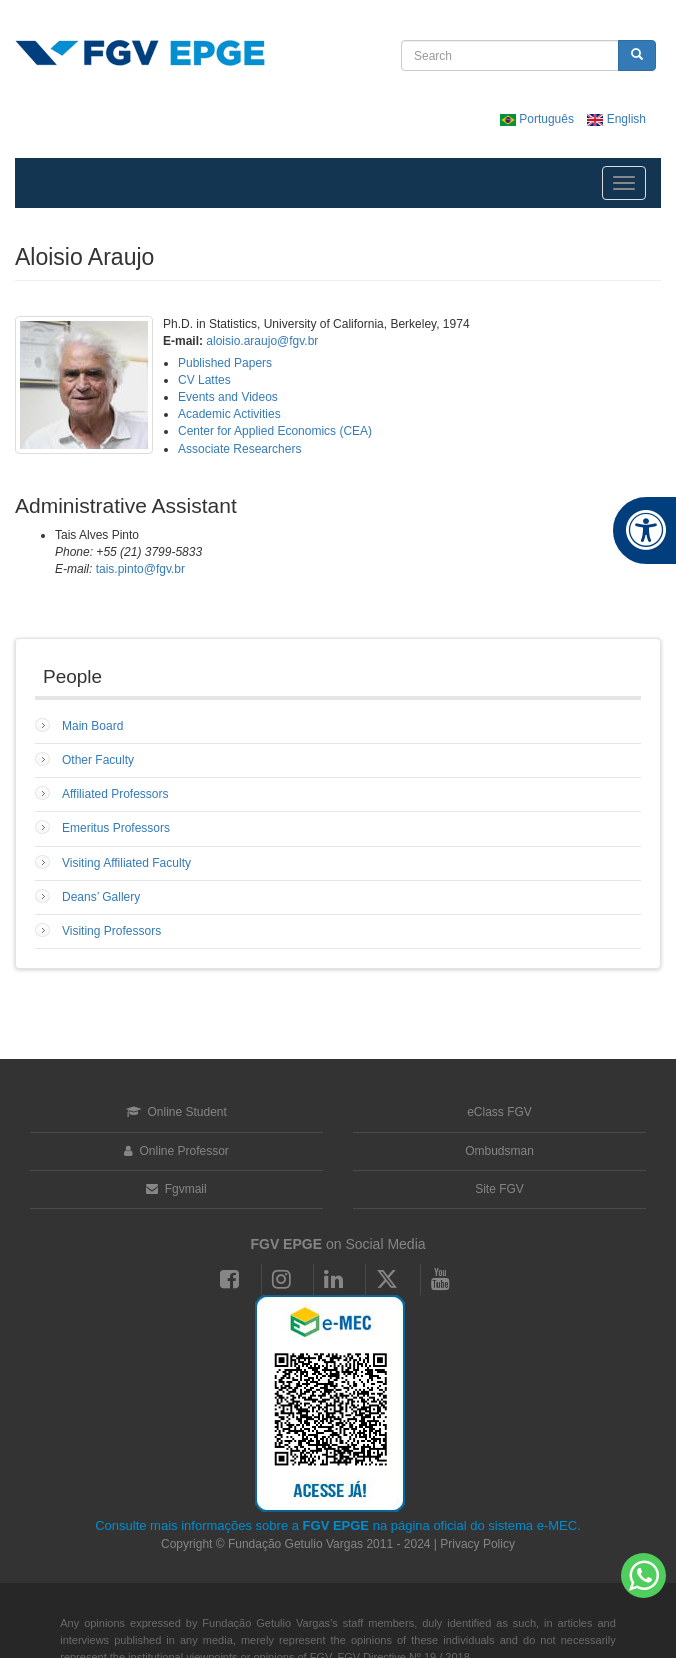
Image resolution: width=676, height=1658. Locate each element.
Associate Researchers (239, 449)
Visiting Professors (111, 931)
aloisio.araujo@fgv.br (262, 341)
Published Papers (225, 363)
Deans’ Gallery (101, 897)
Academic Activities (229, 414)
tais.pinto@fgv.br (140, 569)
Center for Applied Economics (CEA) (275, 431)
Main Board (92, 726)
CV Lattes (204, 380)
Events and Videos (228, 397)
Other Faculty (98, 760)
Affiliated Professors (115, 794)
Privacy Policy (477, 1544)
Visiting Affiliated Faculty (126, 863)
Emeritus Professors (116, 828)
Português (538, 119)
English (616, 119)
